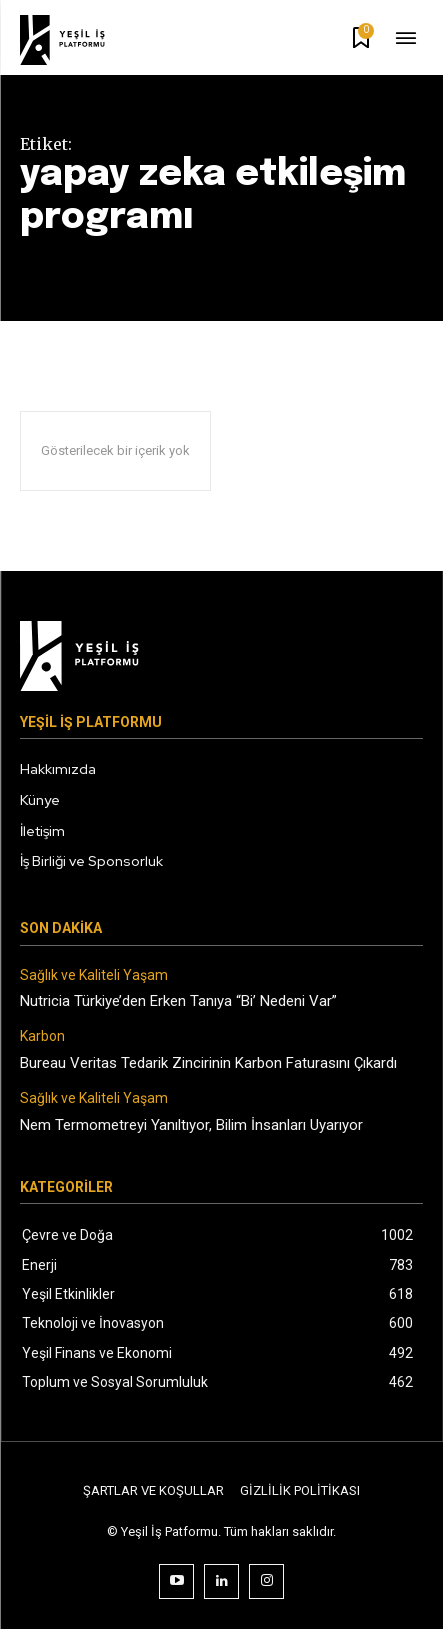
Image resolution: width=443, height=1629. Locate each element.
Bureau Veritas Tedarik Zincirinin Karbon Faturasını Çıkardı (208, 1063)
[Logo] (76, 40)
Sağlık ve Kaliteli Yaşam (94, 975)
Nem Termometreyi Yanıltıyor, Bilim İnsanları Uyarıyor (191, 1125)
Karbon (42, 1036)
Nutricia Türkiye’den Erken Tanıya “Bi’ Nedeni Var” (178, 1001)
